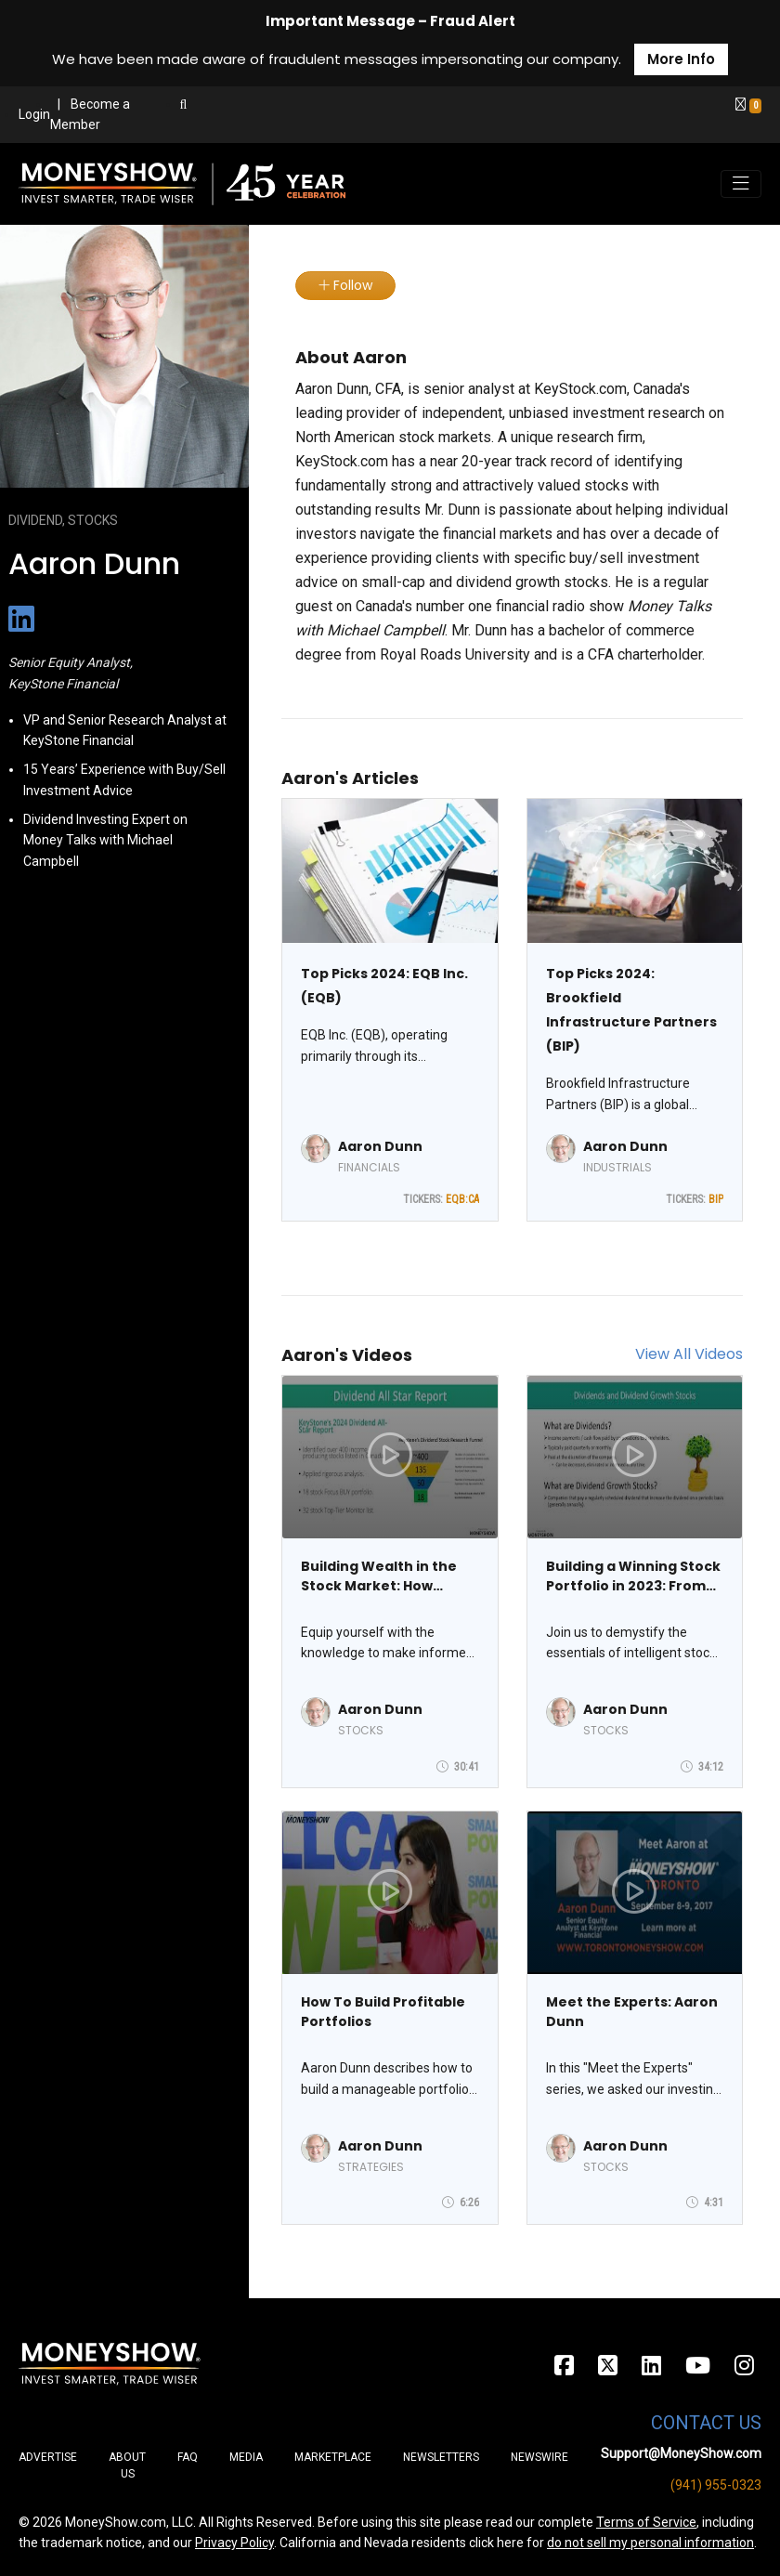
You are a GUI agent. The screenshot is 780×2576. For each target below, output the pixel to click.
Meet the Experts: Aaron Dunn (632, 2012)
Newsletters (441, 2457)
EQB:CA (462, 1199)
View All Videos (689, 1354)
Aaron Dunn (380, 1146)
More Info (681, 59)
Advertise (48, 2457)
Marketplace (332, 2457)
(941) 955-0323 (715, 2485)
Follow (345, 285)
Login (34, 114)
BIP (715, 1199)
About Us (127, 2465)
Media (246, 2457)
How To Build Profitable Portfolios (383, 2012)
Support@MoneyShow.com (681, 2453)
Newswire (539, 2457)
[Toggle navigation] (741, 184)
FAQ (187, 2457)
